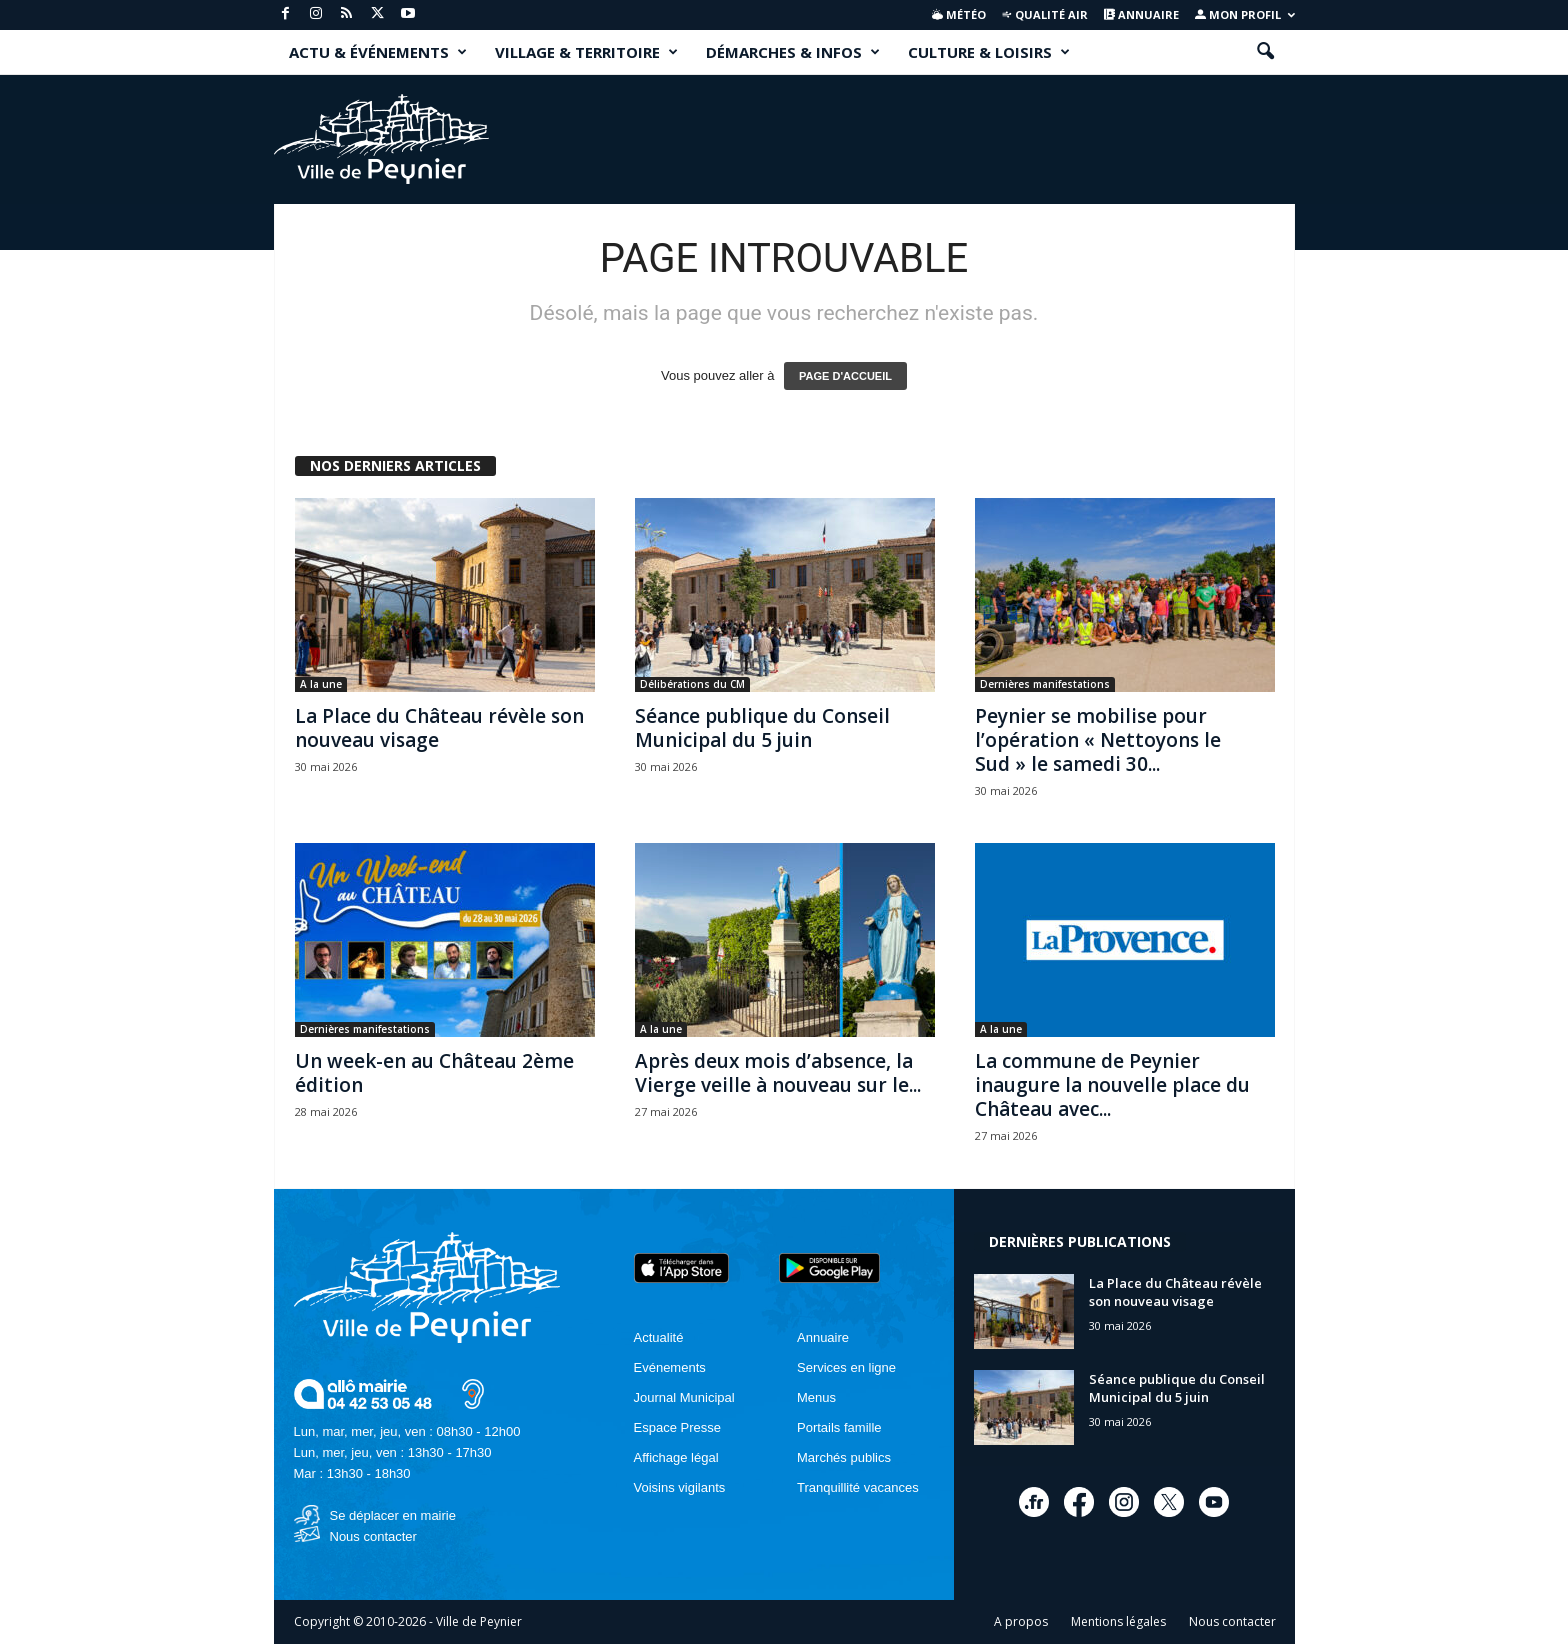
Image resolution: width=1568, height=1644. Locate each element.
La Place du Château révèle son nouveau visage (439, 728)
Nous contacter (373, 1536)
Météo (959, 14)
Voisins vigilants (680, 1487)
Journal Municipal (684, 1397)
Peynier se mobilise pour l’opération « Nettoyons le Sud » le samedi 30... (1098, 740)
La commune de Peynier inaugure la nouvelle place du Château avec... (1112, 1085)
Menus (816, 1397)
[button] (1265, 52)
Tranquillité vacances (858, 1487)
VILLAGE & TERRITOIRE (586, 52)
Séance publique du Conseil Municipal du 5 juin (762, 728)
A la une (321, 684)
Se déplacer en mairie (393, 1515)
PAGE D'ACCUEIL (845, 376)
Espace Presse (677, 1427)
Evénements (670, 1367)
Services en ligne (846, 1367)
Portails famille (839, 1427)
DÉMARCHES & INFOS (793, 52)
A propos (1021, 1621)
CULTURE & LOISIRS (989, 52)
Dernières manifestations (1045, 684)
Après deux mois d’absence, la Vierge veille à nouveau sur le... (778, 1073)
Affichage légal (676, 1457)
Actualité (659, 1337)
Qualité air (1044, 14)
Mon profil (1245, 14)
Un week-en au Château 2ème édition (434, 1073)
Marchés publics (844, 1457)
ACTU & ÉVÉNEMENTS (378, 52)
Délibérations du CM (692, 684)
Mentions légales (1118, 1621)
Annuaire (1141, 14)
